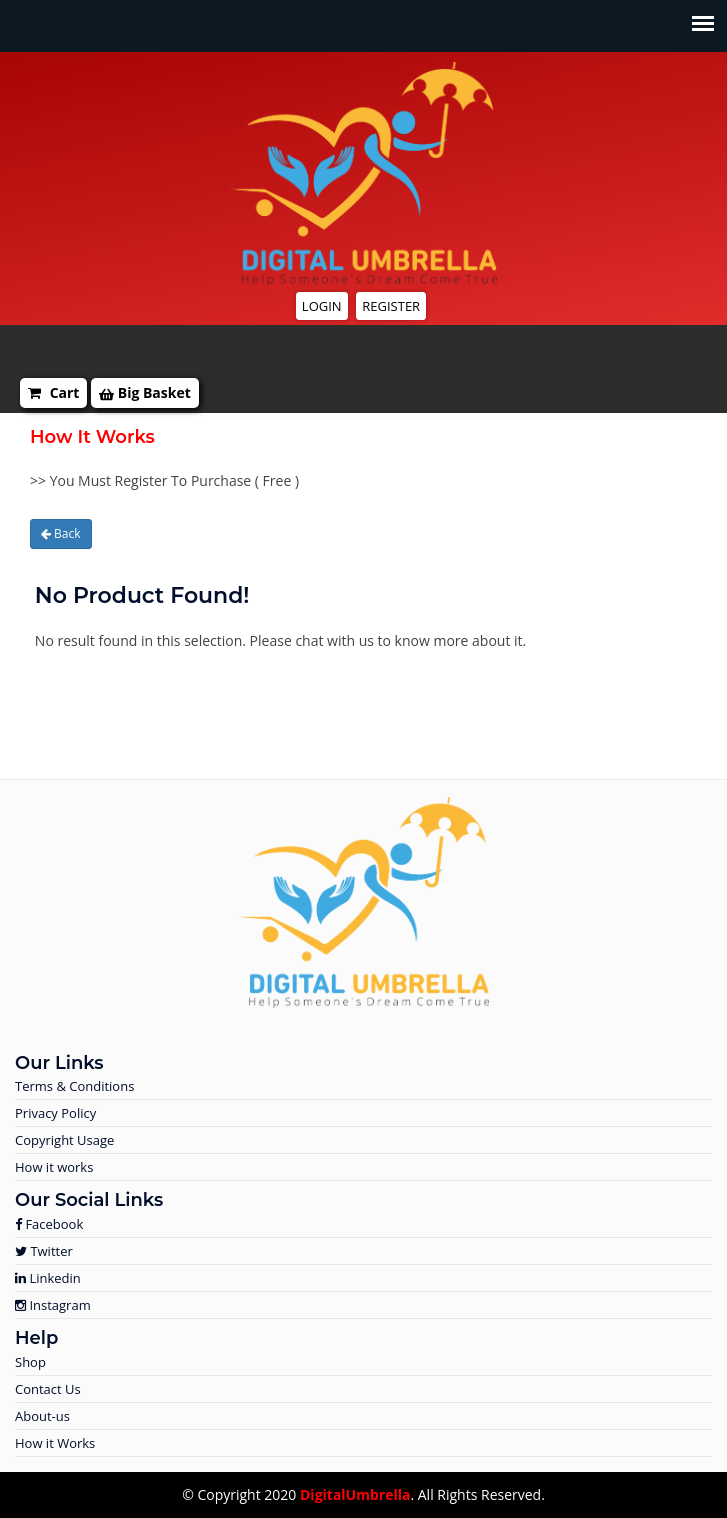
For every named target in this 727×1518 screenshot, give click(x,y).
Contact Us (48, 1389)
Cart (53, 392)
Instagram (53, 1305)
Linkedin (48, 1278)
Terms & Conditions (74, 1086)
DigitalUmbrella (355, 1494)
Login (322, 306)
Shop (30, 1362)
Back (61, 533)
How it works (54, 1167)
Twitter (44, 1251)
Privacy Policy (55, 1113)
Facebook (49, 1224)
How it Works (55, 1443)
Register (391, 306)
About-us (42, 1416)
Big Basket (145, 392)
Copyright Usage (64, 1140)
